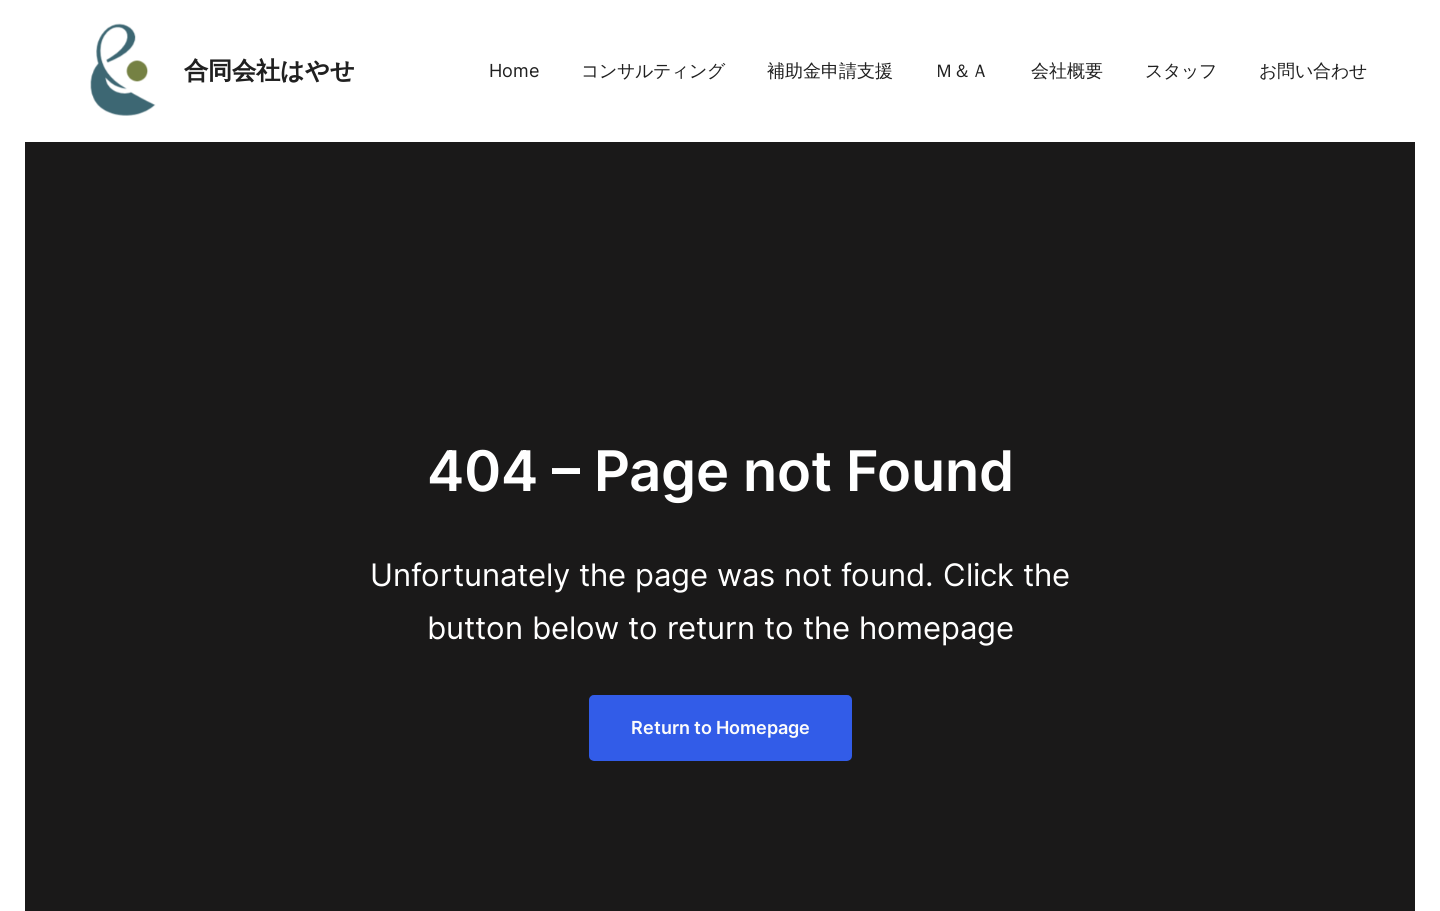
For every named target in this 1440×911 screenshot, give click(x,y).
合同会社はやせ (269, 70)
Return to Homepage (720, 727)
